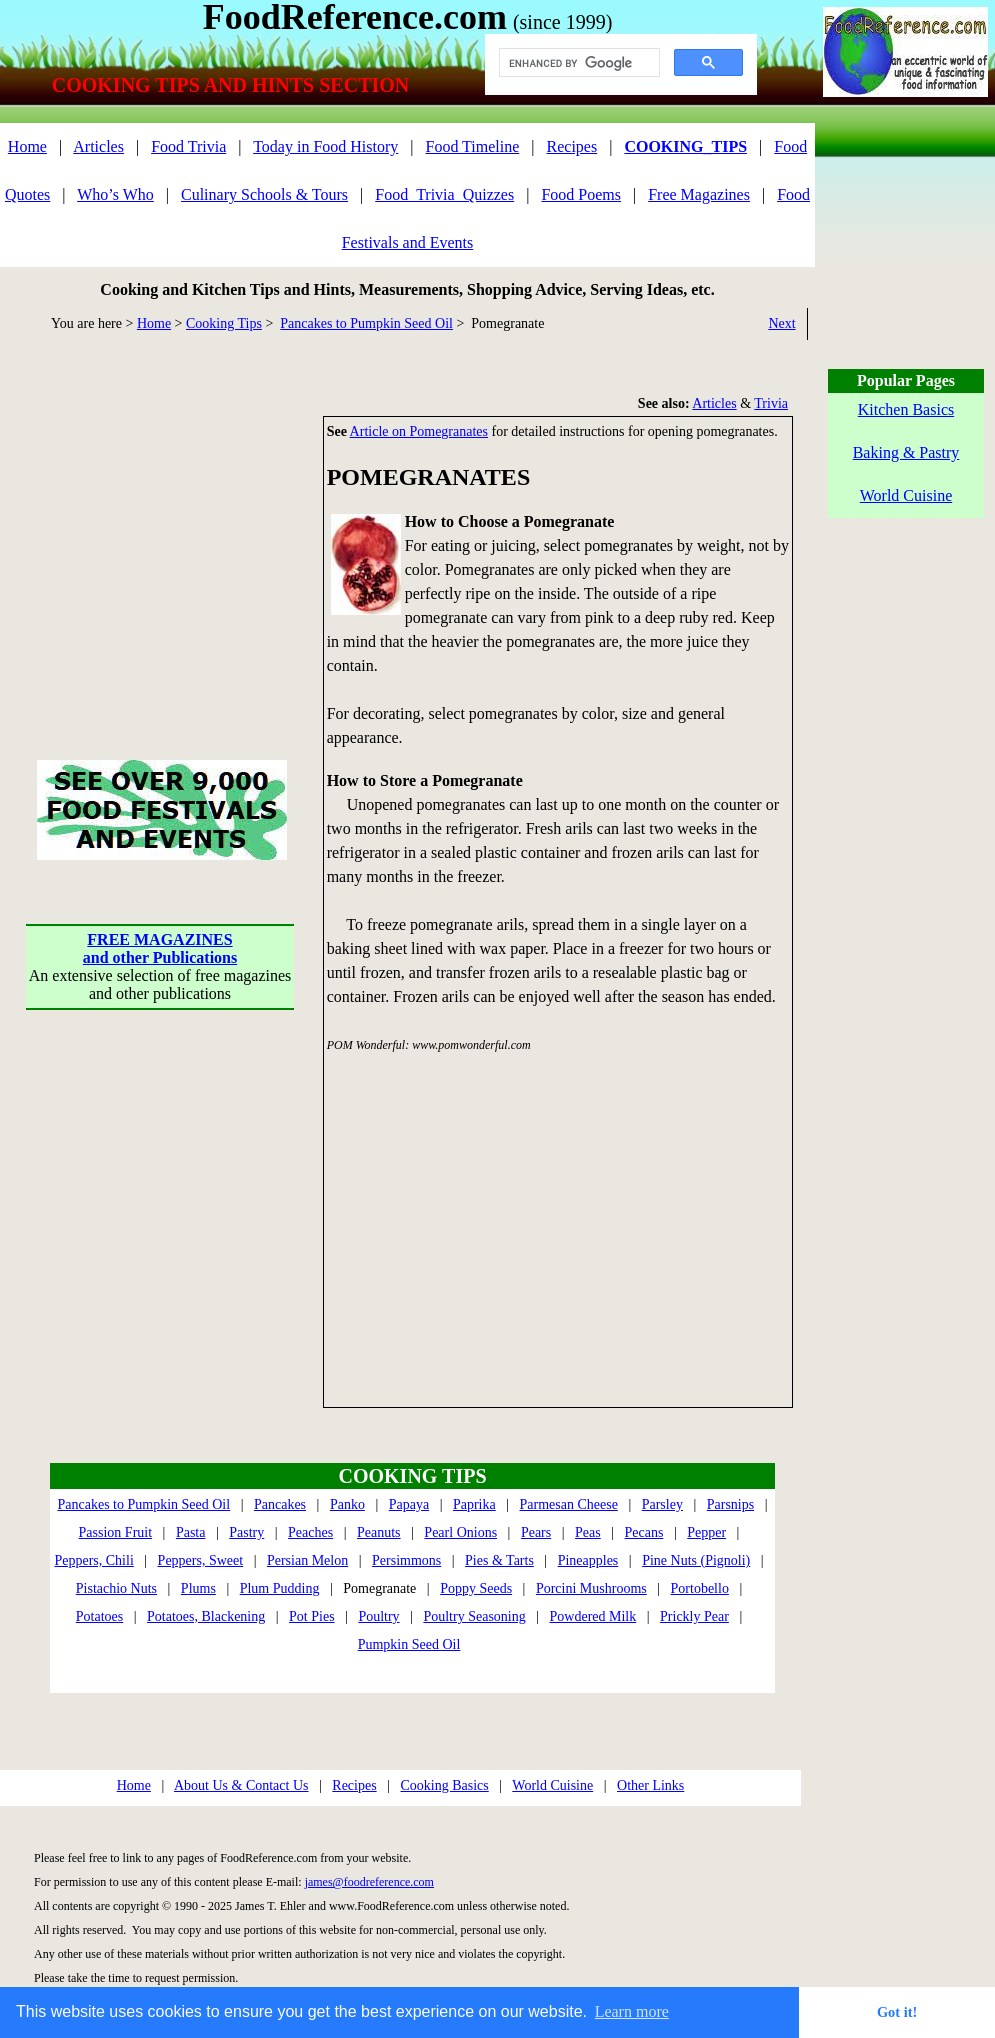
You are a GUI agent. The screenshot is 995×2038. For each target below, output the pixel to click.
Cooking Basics (444, 1785)
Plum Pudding (280, 1588)
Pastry (246, 1532)
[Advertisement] (160, 541)
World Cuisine (552, 1785)
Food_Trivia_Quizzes (444, 194)
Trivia (771, 403)
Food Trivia (188, 146)
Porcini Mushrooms (591, 1588)
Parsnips (730, 1504)
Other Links (650, 1785)
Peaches (310, 1532)
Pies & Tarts (499, 1560)
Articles (98, 146)
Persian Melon (307, 1560)
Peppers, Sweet (201, 1560)
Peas (588, 1532)
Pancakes (280, 1504)
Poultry (378, 1616)
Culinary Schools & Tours (264, 194)
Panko (347, 1504)
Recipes (572, 146)
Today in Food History (325, 146)
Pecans (644, 1532)
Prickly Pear (694, 1616)
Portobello (700, 1588)
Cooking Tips (224, 323)
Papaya (409, 1504)
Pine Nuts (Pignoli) (696, 1560)
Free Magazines (699, 194)
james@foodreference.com (369, 1882)
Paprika (474, 1504)
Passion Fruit (116, 1532)
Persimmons (406, 1560)
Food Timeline (473, 146)
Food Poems (581, 194)
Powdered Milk (593, 1616)
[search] (577, 63)
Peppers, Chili (93, 1560)
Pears (536, 1532)
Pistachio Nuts (116, 1588)
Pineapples (588, 1560)
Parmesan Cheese (569, 1504)
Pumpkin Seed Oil (409, 1644)
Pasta (191, 1532)
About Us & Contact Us (241, 1785)
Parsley (662, 1504)
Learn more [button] (632, 2011)
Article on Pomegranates (419, 431)
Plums (198, 1588)
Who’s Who (115, 194)
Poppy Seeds (476, 1588)
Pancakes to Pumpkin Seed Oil (366, 323)
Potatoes (99, 1616)
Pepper (706, 1532)
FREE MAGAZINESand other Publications (160, 948)
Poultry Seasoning (474, 1616)
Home (27, 146)
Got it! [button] (897, 2012)
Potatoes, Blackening (206, 1616)
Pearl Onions (460, 1532)
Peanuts (379, 1532)
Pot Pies (312, 1616)
